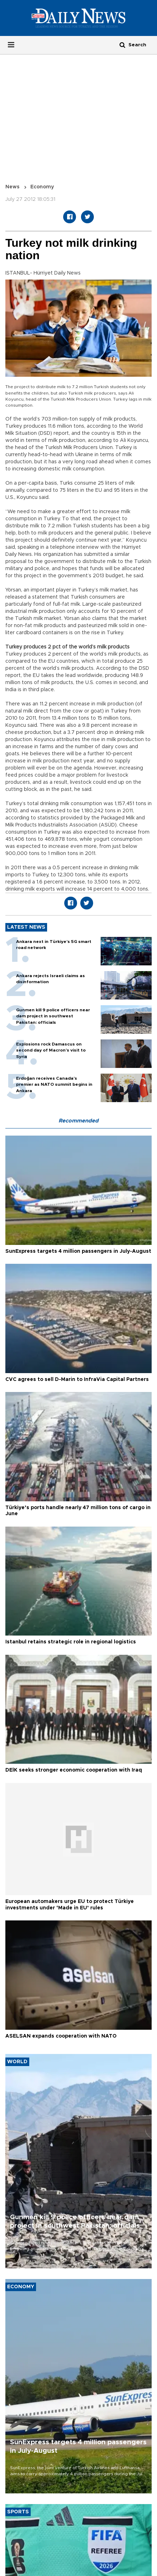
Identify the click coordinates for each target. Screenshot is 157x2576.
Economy (42, 186)
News (12, 186)
